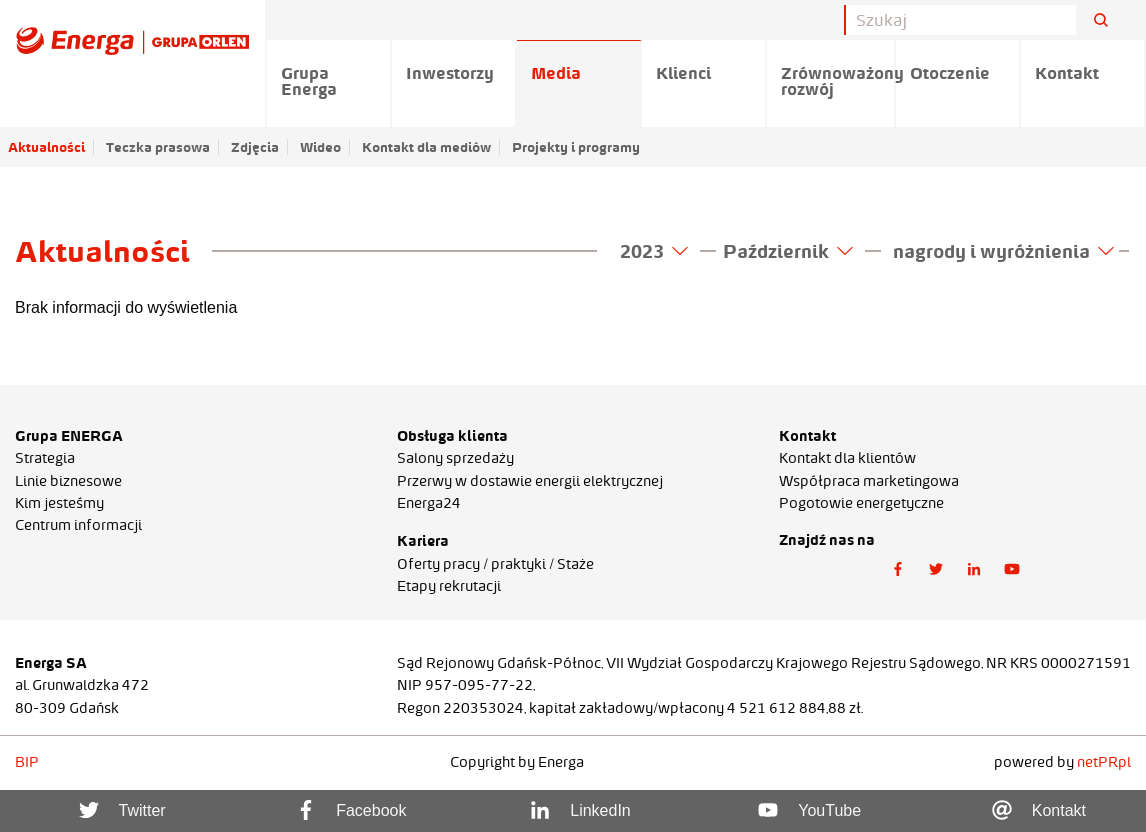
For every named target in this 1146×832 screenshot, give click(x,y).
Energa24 (429, 503)
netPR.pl (1104, 762)
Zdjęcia (255, 147)
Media (556, 73)
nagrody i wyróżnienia (1003, 251)
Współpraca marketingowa (869, 481)
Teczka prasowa (158, 147)
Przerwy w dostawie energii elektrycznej (530, 481)
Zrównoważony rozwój (838, 81)
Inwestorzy (450, 73)
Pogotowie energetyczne (861, 503)
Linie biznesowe (68, 481)
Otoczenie (950, 73)
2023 (654, 251)
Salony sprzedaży (455, 458)
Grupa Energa (309, 81)
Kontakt (1067, 73)
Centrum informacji (78, 525)
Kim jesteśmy (59, 503)
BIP (27, 762)
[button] (898, 569)
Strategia (45, 458)
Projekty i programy (576, 147)
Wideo (320, 147)
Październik (788, 251)
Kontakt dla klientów (847, 458)
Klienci (683, 73)
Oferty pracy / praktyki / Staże (495, 564)
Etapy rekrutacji (449, 586)
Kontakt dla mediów (426, 147)
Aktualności (46, 147)
